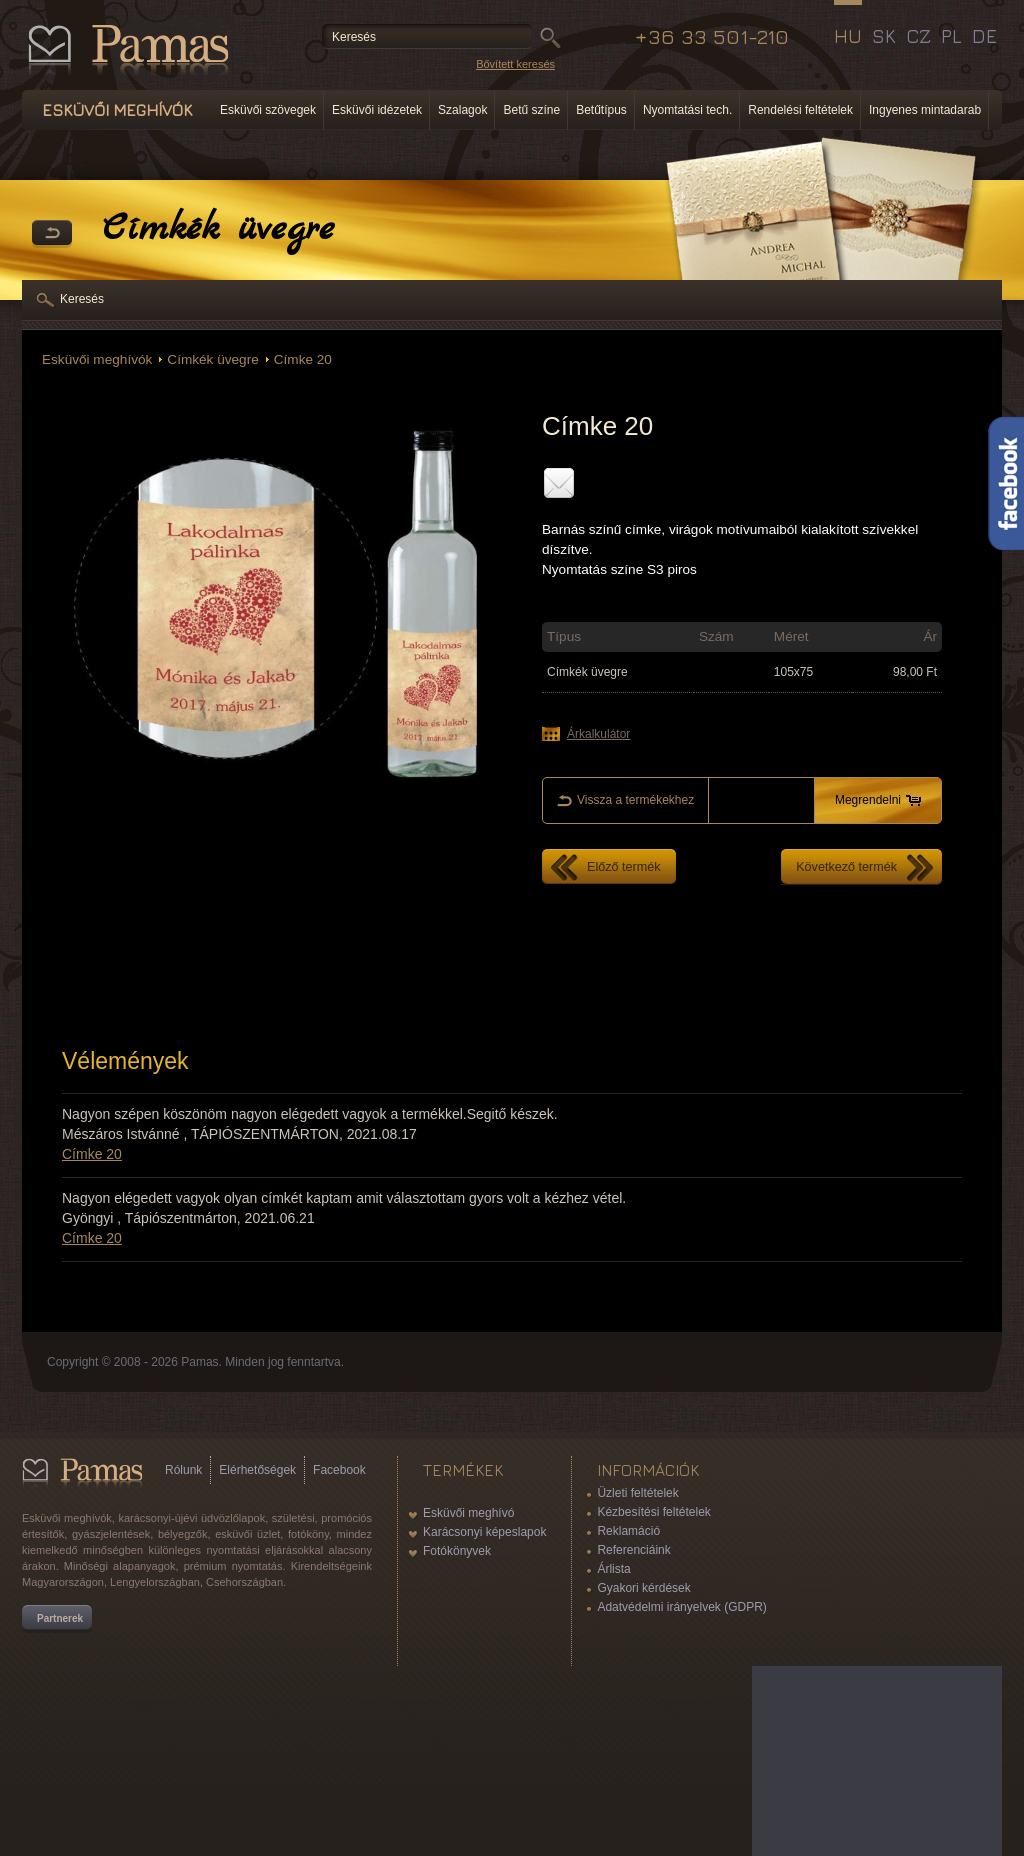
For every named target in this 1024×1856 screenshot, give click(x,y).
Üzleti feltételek (637, 1493)
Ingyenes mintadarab (925, 110)
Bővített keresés (515, 64)
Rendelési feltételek (800, 110)
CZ (918, 36)
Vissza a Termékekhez (52, 234)
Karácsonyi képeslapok (484, 1532)
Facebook (339, 1470)
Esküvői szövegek (268, 110)
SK (884, 36)
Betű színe (531, 110)
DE (984, 36)
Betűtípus (601, 110)
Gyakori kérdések (643, 1588)
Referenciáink (633, 1550)
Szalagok (462, 110)
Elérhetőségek (257, 1470)
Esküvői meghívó (468, 1513)
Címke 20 (303, 359)
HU (848, 36)
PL (951, 36)
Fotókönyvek (457, 1551)
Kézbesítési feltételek (653, 1512)
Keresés (82, 299)
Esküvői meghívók (97, 359)
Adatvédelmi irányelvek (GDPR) (681, 1607)
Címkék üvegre (212, 359)
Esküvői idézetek (377, 110)
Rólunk (183, 1470)
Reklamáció (628, 1531)
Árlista (613, 1569)
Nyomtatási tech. (687, 110)
